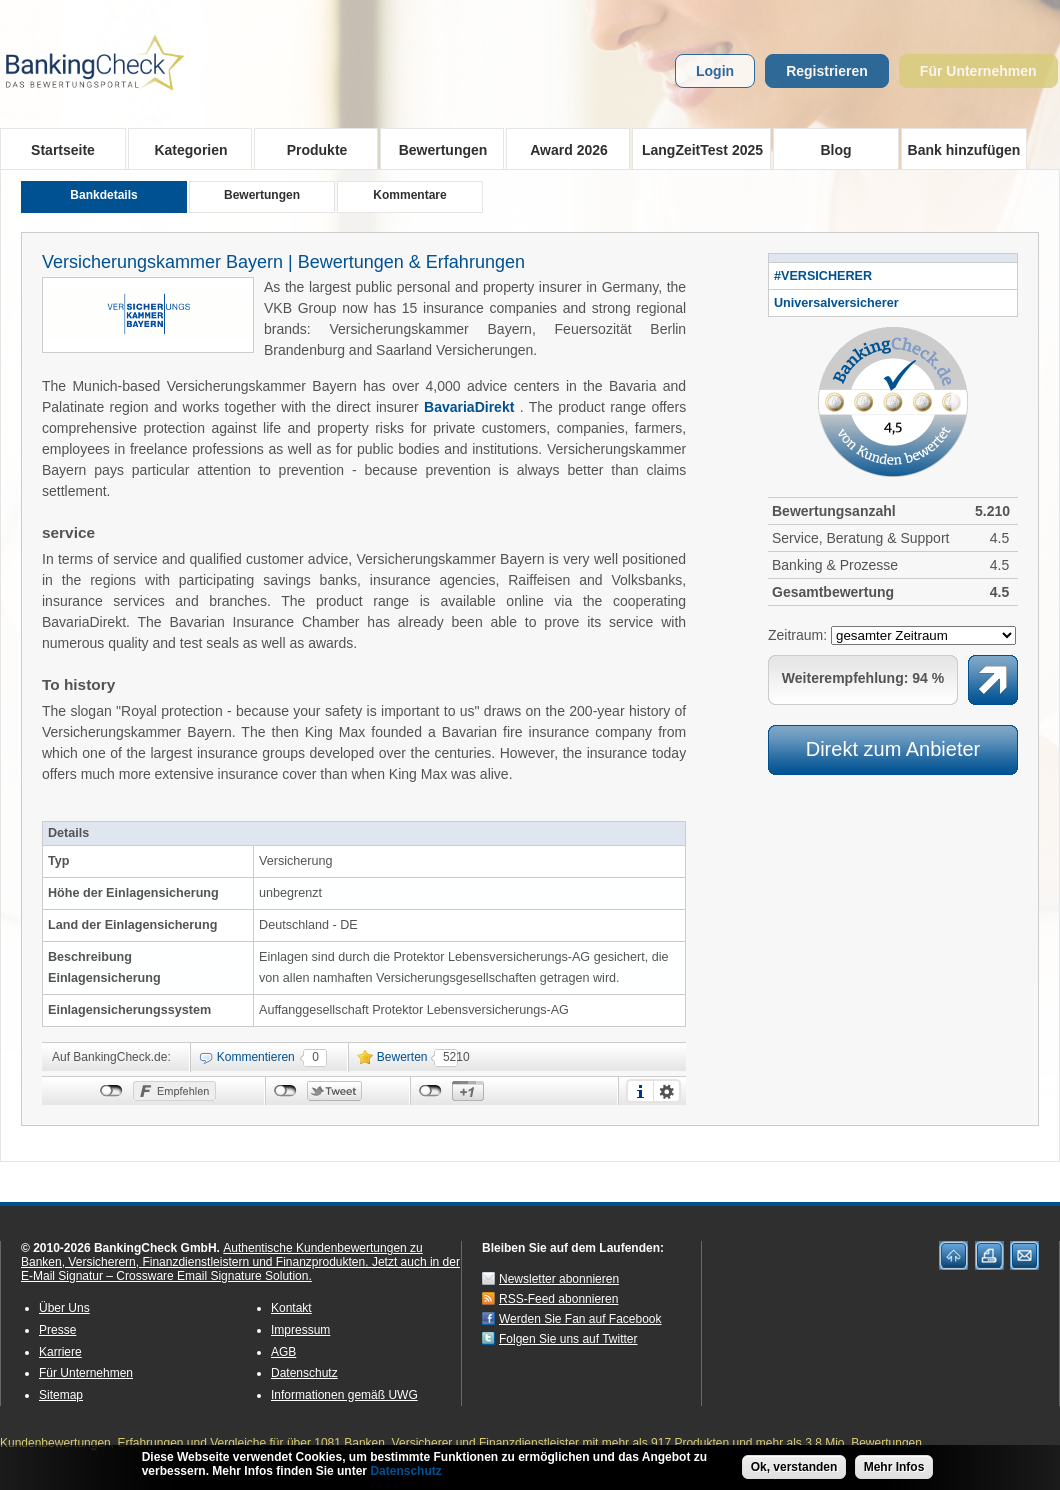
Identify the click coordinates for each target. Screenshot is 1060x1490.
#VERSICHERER (823, 276)
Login (715, 71)
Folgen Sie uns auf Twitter (568, 1339)
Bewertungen (436, 149)
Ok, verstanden (794, 1467)
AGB (283, 1352)
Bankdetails (103, 195)
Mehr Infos (894, 1467)
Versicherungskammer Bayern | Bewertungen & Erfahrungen (283, 262)
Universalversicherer (836, 303)
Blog (835, 150)
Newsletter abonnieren (559, 1279)
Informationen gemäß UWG (344, 1395)
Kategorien (184, 149)
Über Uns (64, 1308)
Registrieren (827, 71)
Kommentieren (256, 1057)
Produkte (310, 149)
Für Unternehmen (978, 71)
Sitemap (61, 1395)
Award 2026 (562, 149)
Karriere (60, 1352)
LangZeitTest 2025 (697, 149)
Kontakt (291, 1308)
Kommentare (409, 195)
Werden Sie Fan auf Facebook (580, 1319)
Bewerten (402, 1057)
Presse (57, 1330)
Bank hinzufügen (964, 150)
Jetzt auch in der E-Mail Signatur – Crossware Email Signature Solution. (240, 1269)
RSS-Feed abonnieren (558, 1299)
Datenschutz (304, 1373)
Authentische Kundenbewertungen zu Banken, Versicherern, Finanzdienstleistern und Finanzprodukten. (222, 1255)
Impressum (300, 1330)
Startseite (63, 150)
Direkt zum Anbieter (893, 749)
